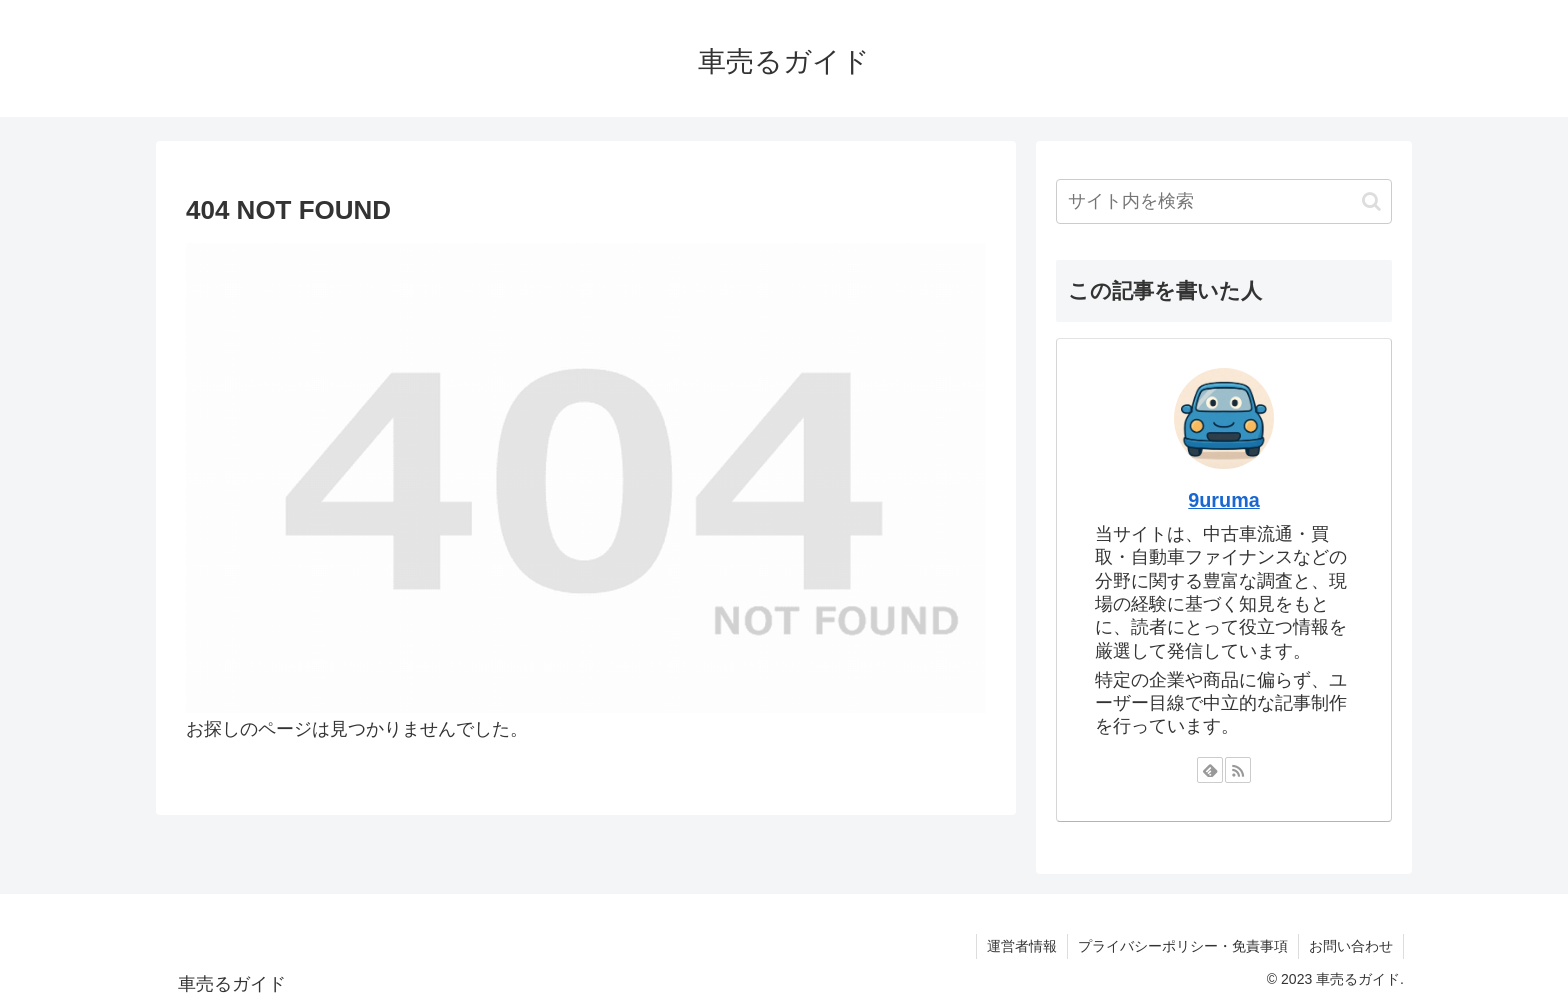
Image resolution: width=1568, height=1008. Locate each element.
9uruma (1223, 500)
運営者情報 (1022, 946)
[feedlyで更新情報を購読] (1210, 770)
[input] (1224, 201)
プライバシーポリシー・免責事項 (1183, 946)
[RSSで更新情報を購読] (1238, 770)
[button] (1371, 201)
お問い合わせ (1351, 946)
